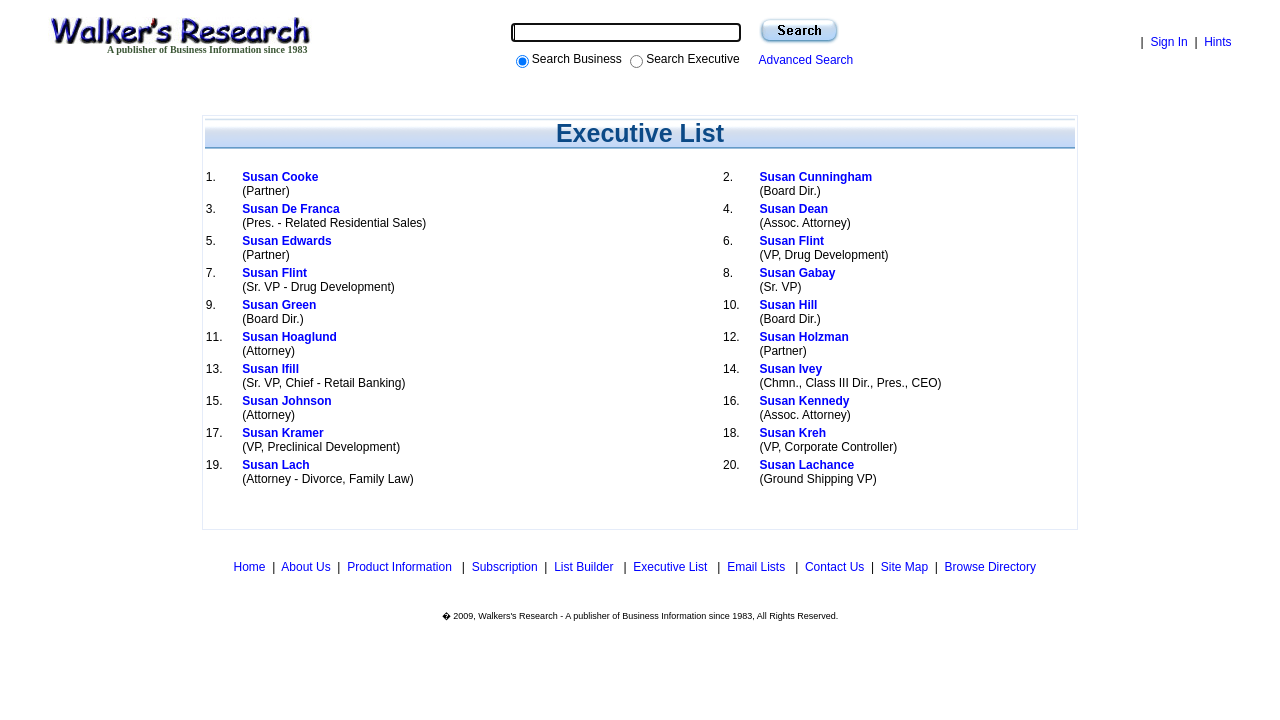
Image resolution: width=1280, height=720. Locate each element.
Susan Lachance (806, 465)
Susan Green (279, 305)
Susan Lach (275, 465)
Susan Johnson (286, 401)
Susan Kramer (282, 433)
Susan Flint (791, 241)
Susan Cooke (280, 177)
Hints (1217, 42)
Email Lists (757, 567)
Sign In (1168, 42)
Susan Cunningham (815, 177)
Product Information (401, 567)
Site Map (904, 567)
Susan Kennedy (804, 401)
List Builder (585, 567)
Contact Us (834, 567)
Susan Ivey (790, 369)
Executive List (671, 567)
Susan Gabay (797, 273)
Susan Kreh (792, 433)
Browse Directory (990, 567)
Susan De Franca (290, 209)
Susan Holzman (803, 337)
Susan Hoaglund (289, 337)
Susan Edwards (286, 241)
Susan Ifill (270, 369)
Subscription (505, 567)
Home (247, 567)
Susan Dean (793, 209)
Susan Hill (788, 305)
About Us (305, 567)
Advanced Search (803, 60)
